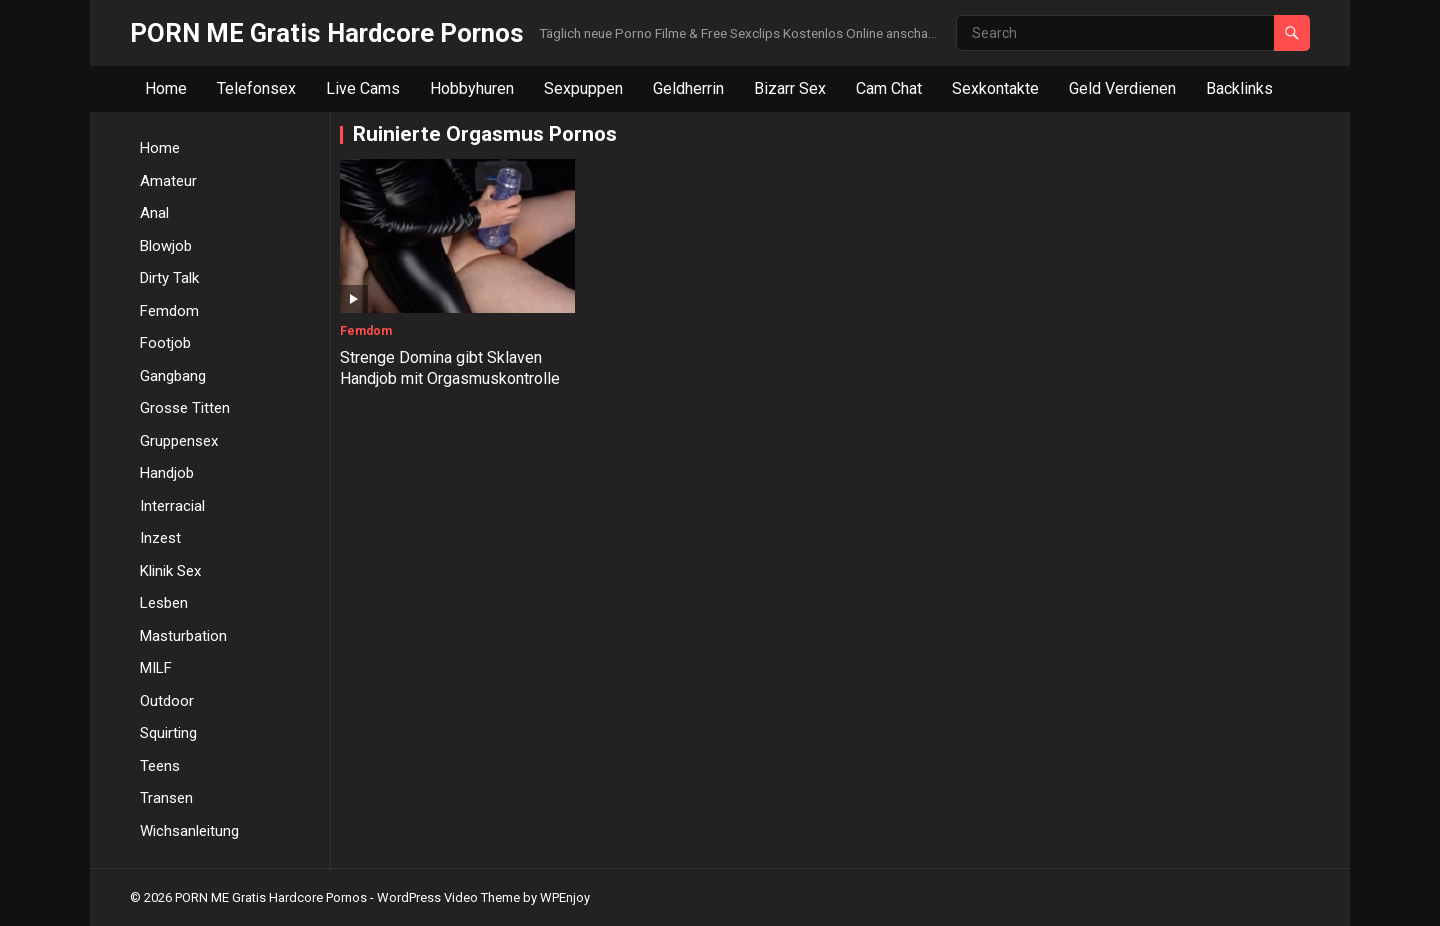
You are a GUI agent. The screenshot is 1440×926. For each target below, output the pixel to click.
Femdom (169, 311)
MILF (156, 668)
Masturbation (183, 636)
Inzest (160, 538)
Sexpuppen (583, 88)
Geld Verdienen (1122, 88)
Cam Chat (889, 88)
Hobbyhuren (472, 88)
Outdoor (167, 701)
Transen (166, 798)
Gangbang (173, 376)
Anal (154, 213)
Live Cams (363, 88)
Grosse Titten (185, 408)
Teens (160, 766)
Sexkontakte (995, 88)
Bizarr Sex (790, 88)
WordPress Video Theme (448, 897)
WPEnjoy (565, 897)
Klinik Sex (170, 571)
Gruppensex (179, 441)
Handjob (167, 473)
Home (166, 88)
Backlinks (1239, 88)
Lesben (164, 603)
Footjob (165, 343)
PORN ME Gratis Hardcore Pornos (327, 33)
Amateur (168, 181)
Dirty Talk (169, 278)
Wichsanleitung (189, 831)
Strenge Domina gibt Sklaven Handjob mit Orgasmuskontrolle (450, 368)
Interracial (172, 506)
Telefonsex (256, 88)
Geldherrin (688, 88)
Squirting (168, 733)
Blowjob (166, 246)
